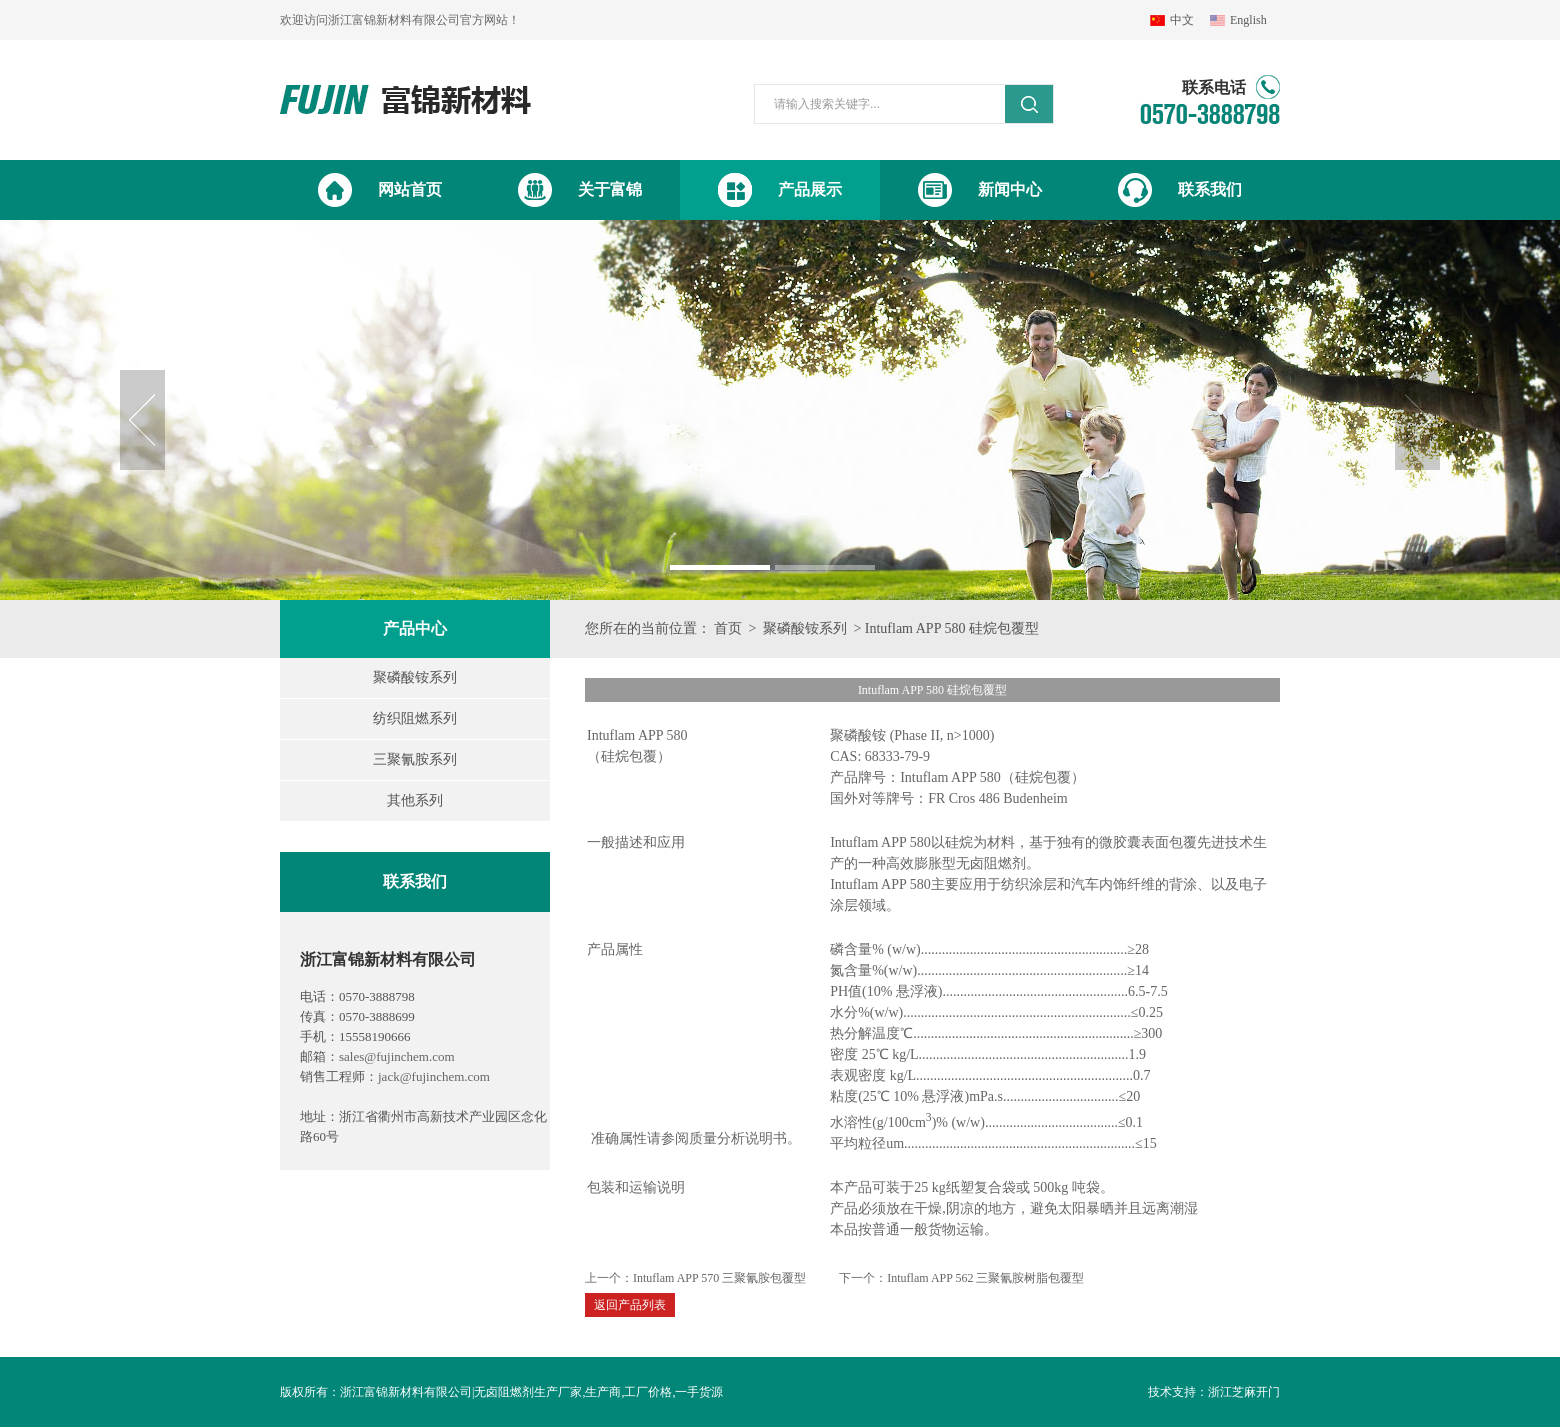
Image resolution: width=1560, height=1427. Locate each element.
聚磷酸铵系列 (805, 628)
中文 (1182, 20)
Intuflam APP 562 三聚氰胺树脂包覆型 (985, 1278)
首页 (728, 628)
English (1248, 20)
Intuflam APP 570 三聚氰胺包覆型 (719, 1278)
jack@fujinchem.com (434, 1076)
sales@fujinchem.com (397, 1056)
